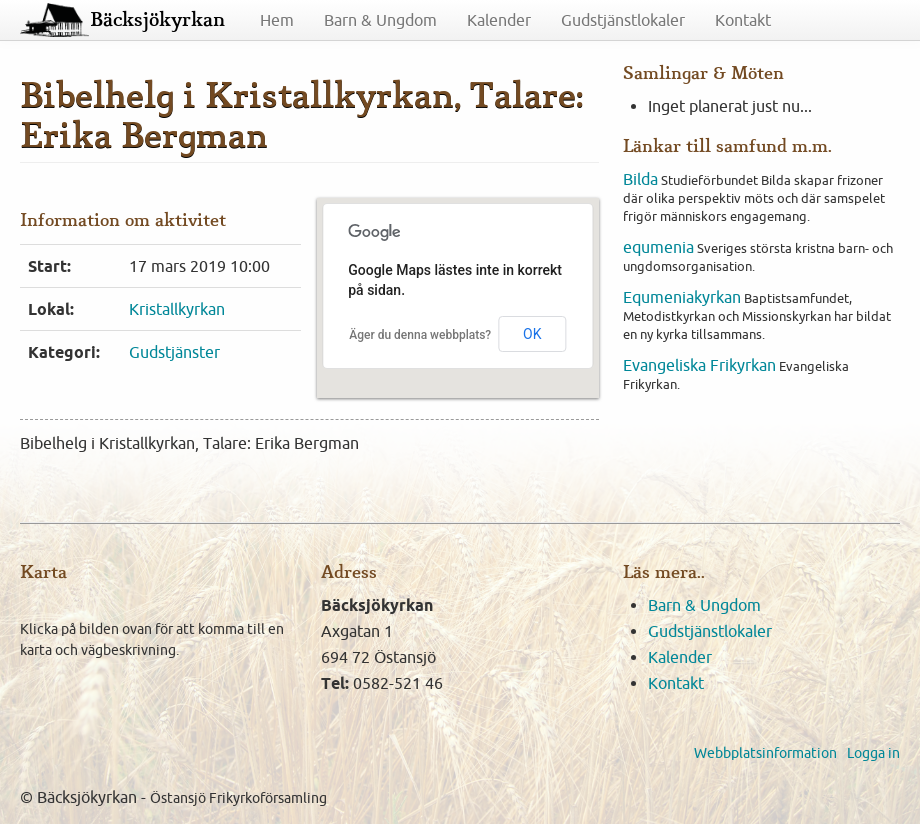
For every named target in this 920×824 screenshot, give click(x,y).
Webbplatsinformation (765, 753)
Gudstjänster (174, 352)
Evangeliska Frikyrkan (699, 365)
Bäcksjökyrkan (157, 20)
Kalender (499, 20)
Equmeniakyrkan (682, 297)
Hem (277, 20)
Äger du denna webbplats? (420, 335)
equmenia (658, 247)
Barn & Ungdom (380, 20)
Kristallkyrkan (177, 309)
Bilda (640, 179)
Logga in (873, 753)
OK (532, 334)
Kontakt (743, 20)
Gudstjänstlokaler (623, 20)
